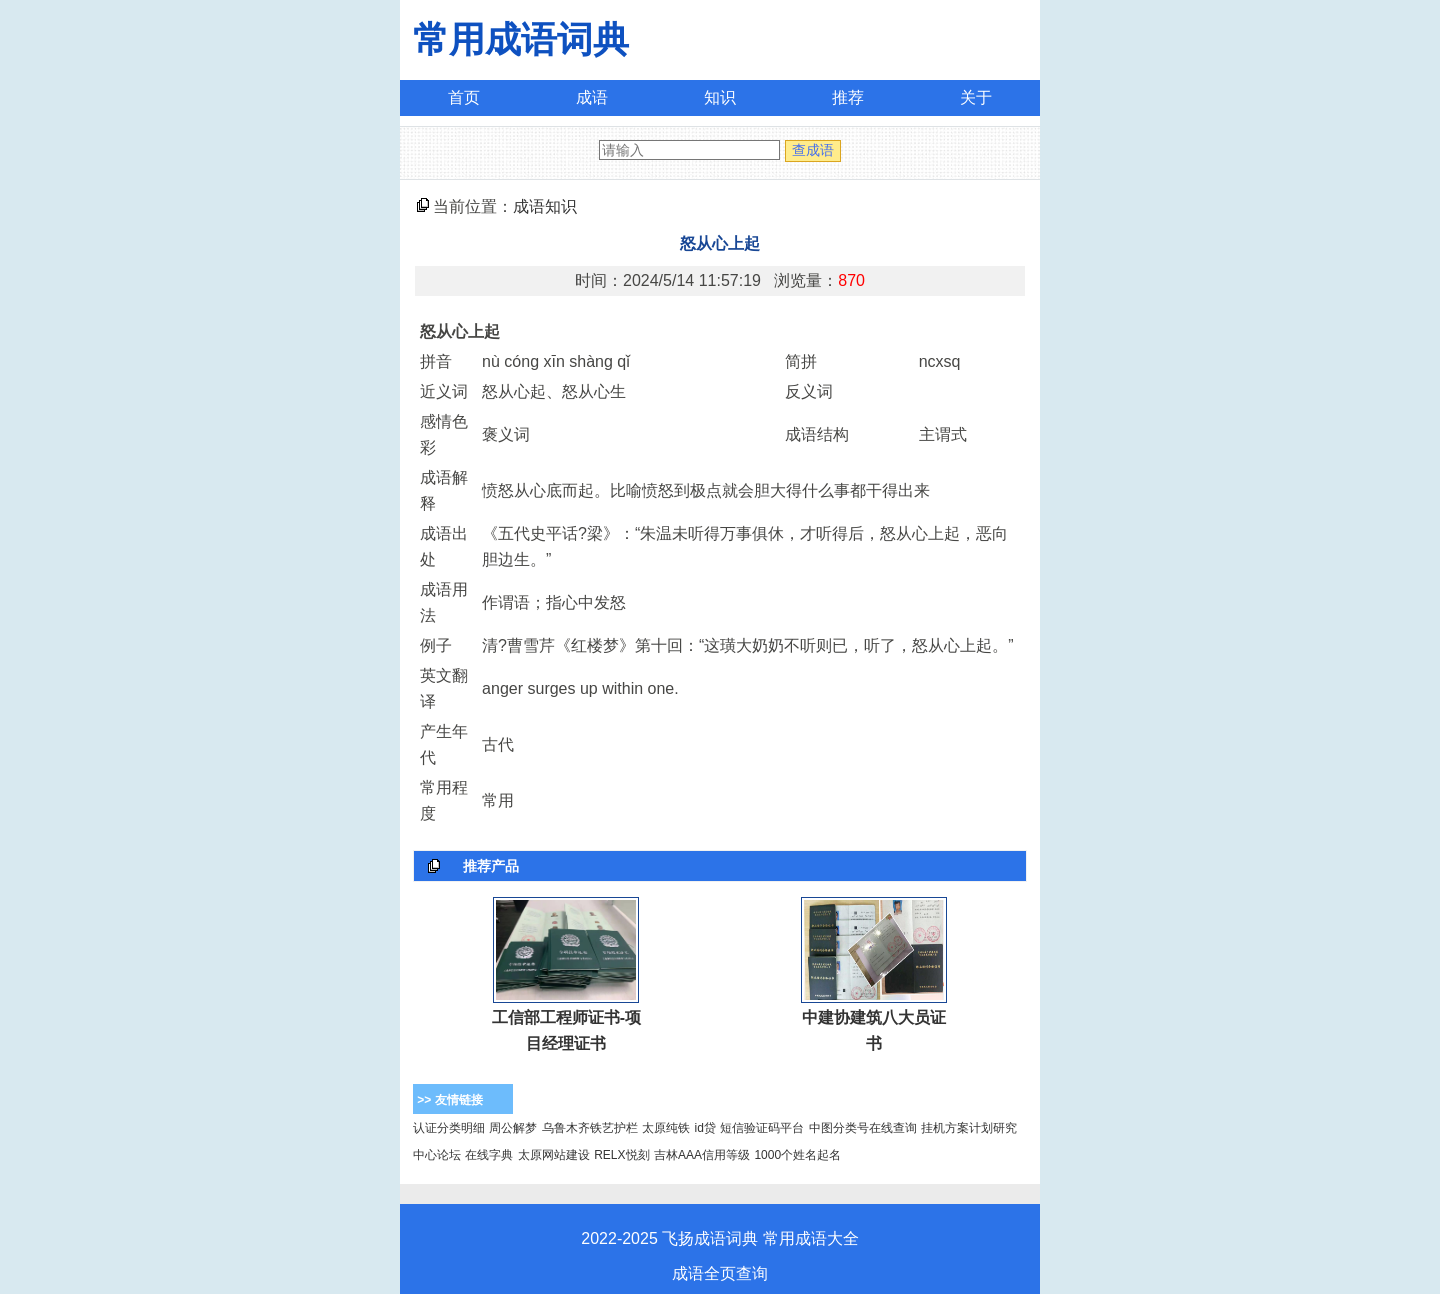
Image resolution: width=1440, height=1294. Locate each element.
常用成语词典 (521, 39)
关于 (976, 97)
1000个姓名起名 (797, 1155)
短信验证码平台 (762, 1128)
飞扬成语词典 (710, 1238)
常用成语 (795, 1238)
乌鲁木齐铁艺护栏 (590, 1128)
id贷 (705, 1128)
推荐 (848, 97)
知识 (720, 97)
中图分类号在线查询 (863, 1128)
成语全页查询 (720, 1273)
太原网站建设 (554, 1155)
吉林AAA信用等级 (702, 1155)
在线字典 (489, 1155)
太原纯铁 (666, 1128)
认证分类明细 (449, 1128)
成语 (592, 97)
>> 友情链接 (449, 1100)
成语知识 (545, 206)
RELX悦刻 (621, 1155)
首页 (464, 97)
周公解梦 (513, 1128)
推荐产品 (491, 866)
